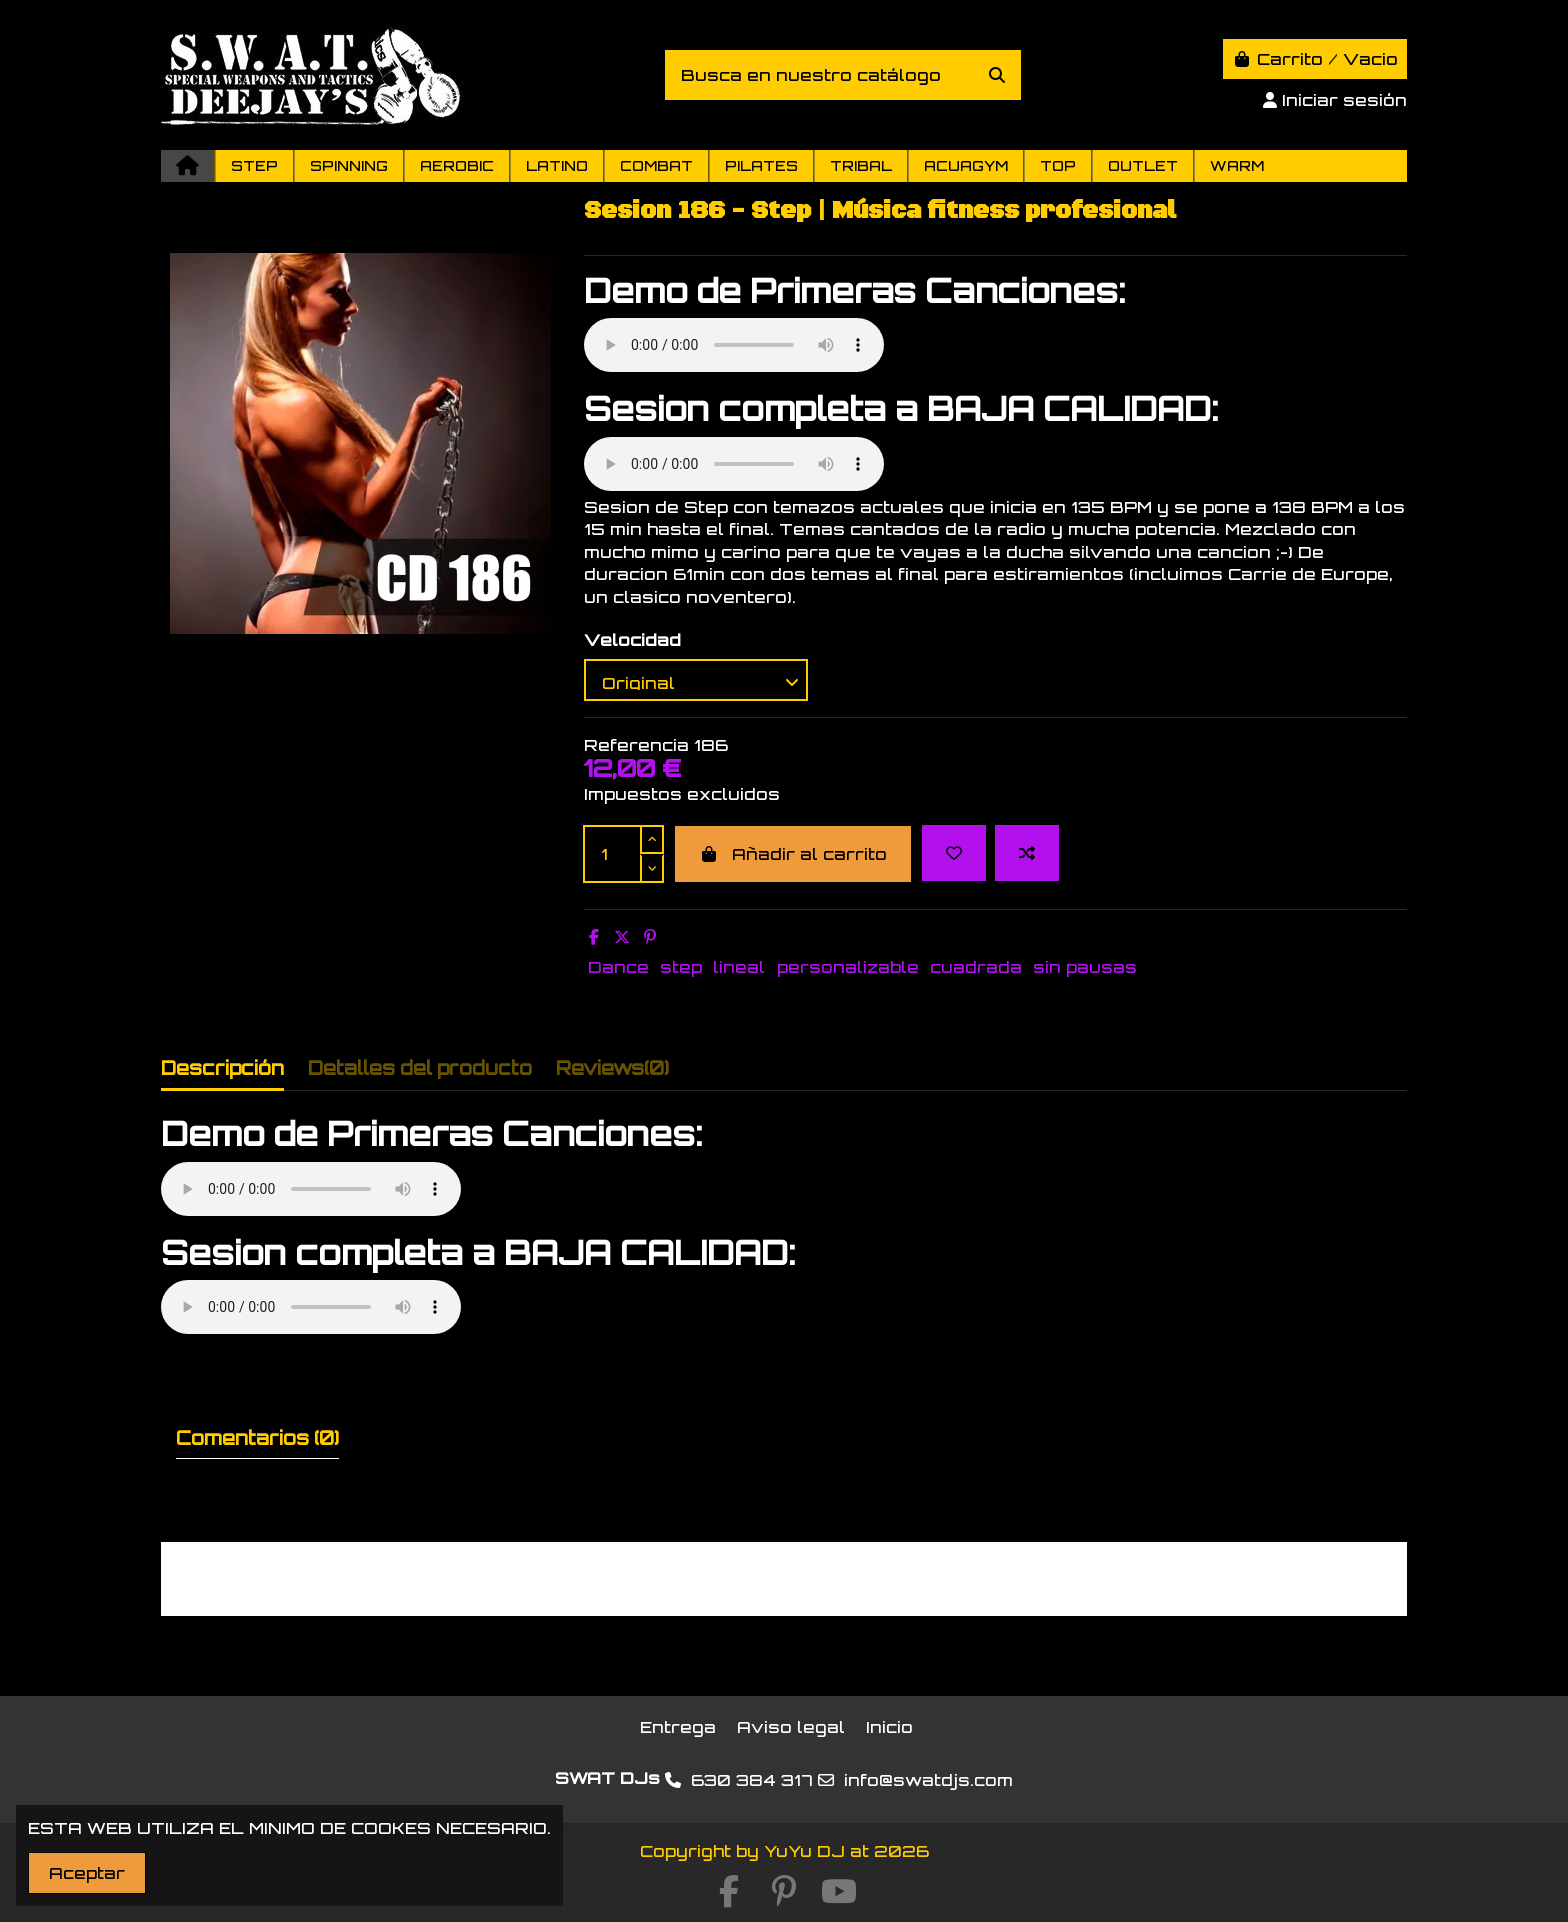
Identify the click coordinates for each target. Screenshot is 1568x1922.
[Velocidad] (696, 680)
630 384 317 (752, 1780)
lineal (739, 967)
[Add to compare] (1027, 853)
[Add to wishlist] (954, 853)
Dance (618, 967)
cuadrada (976, 967)
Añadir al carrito (793, 854)
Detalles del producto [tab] (420, 1068)
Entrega (678, 1727)
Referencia (636, 745)
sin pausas (1085, 967)
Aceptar (87, 1873)
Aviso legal (791, 1727)
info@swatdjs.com (928, 1780)
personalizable (848, 967)
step (681, 967)
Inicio (889, 1727)
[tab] (612, 1072)
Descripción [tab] (222, 1068)
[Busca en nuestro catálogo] (997, 75)
